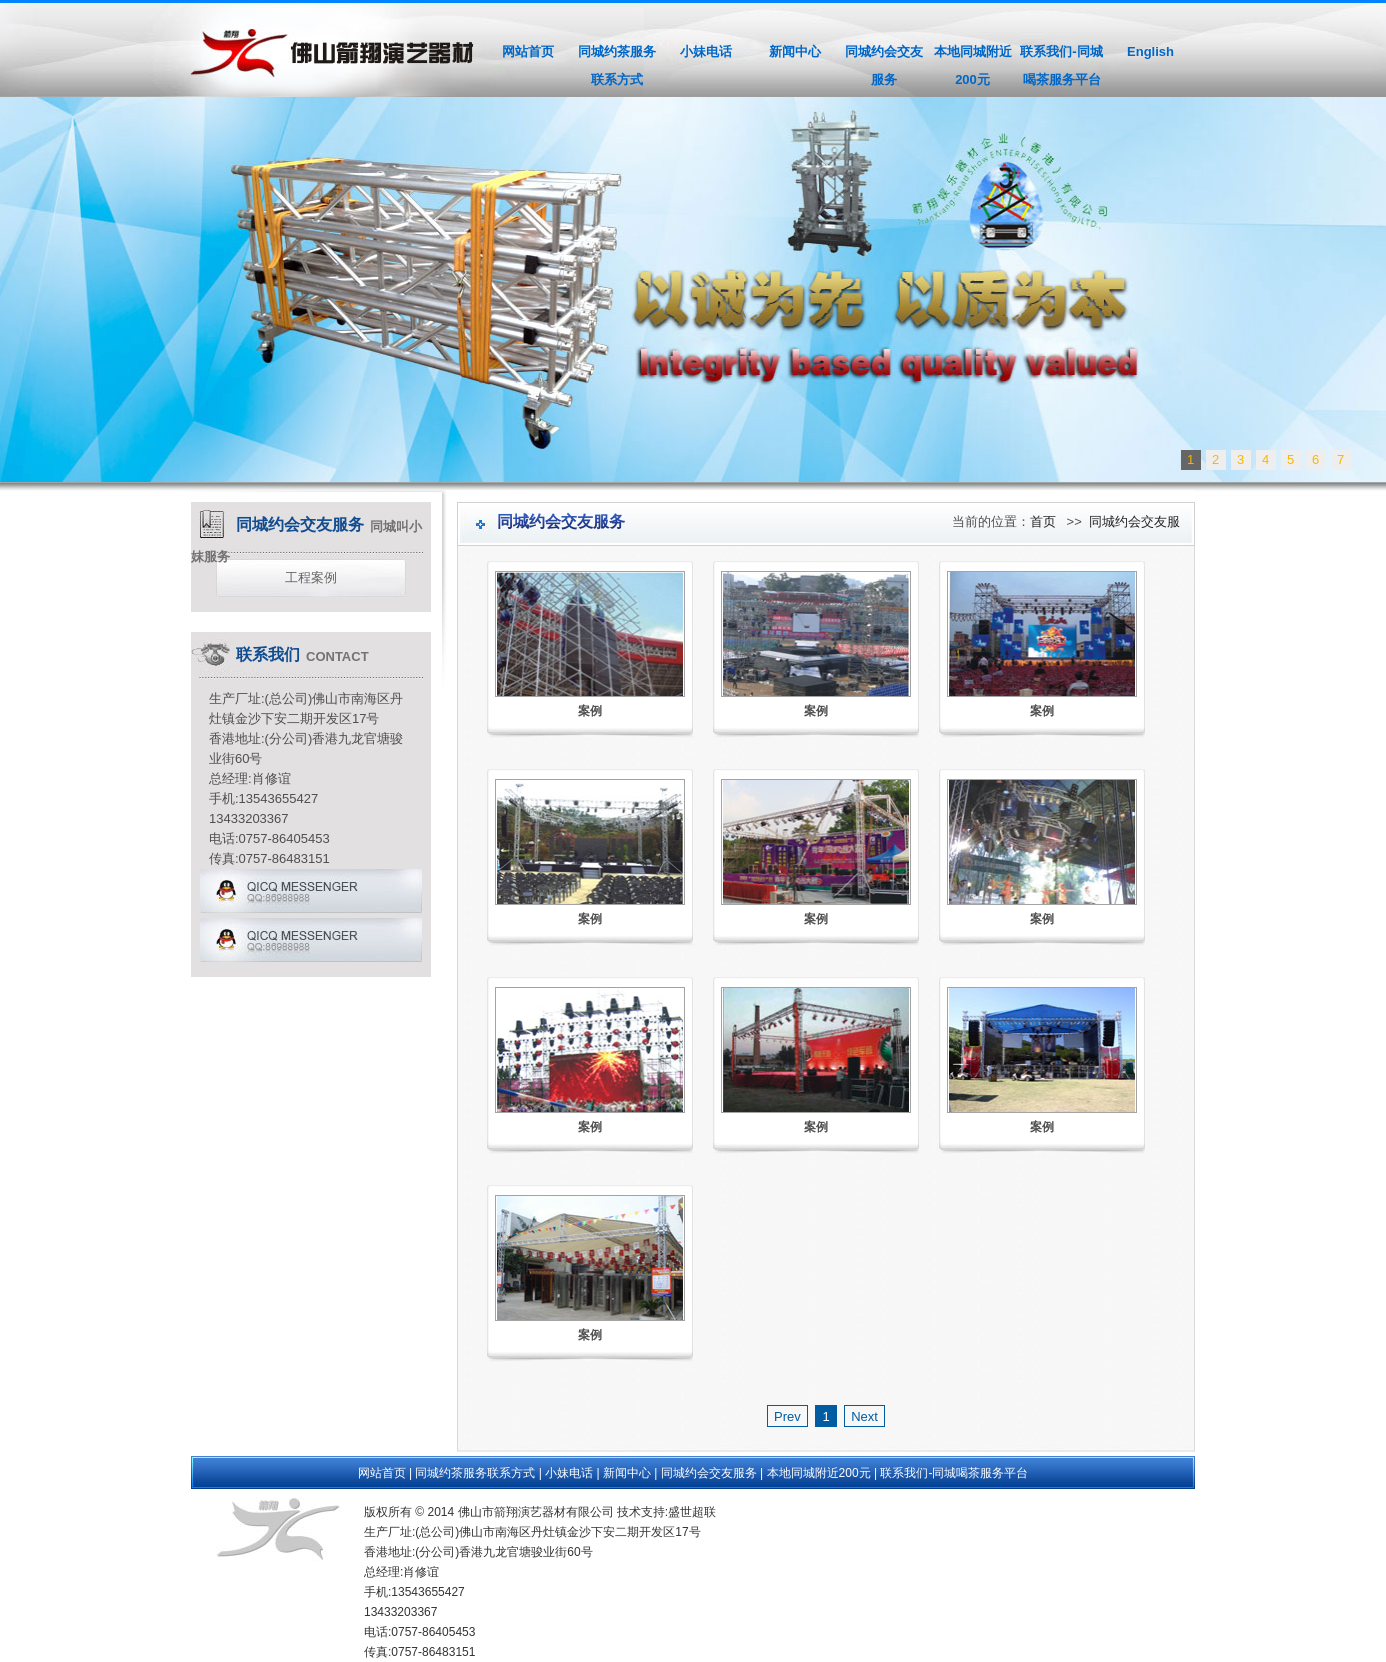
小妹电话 (706, 51)
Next (1370, 828)
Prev (787, 1416)
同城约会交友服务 (884, 65)
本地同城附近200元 (973, 65)
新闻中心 (795, 51)
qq (311, 893)
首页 (1043, 521)
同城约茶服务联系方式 (617, 65)
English (1150, 51)
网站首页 (528, 51)
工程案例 (311, 577)
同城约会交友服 (1134, 521)
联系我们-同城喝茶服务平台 (1061, 65)
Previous (15, 828)
